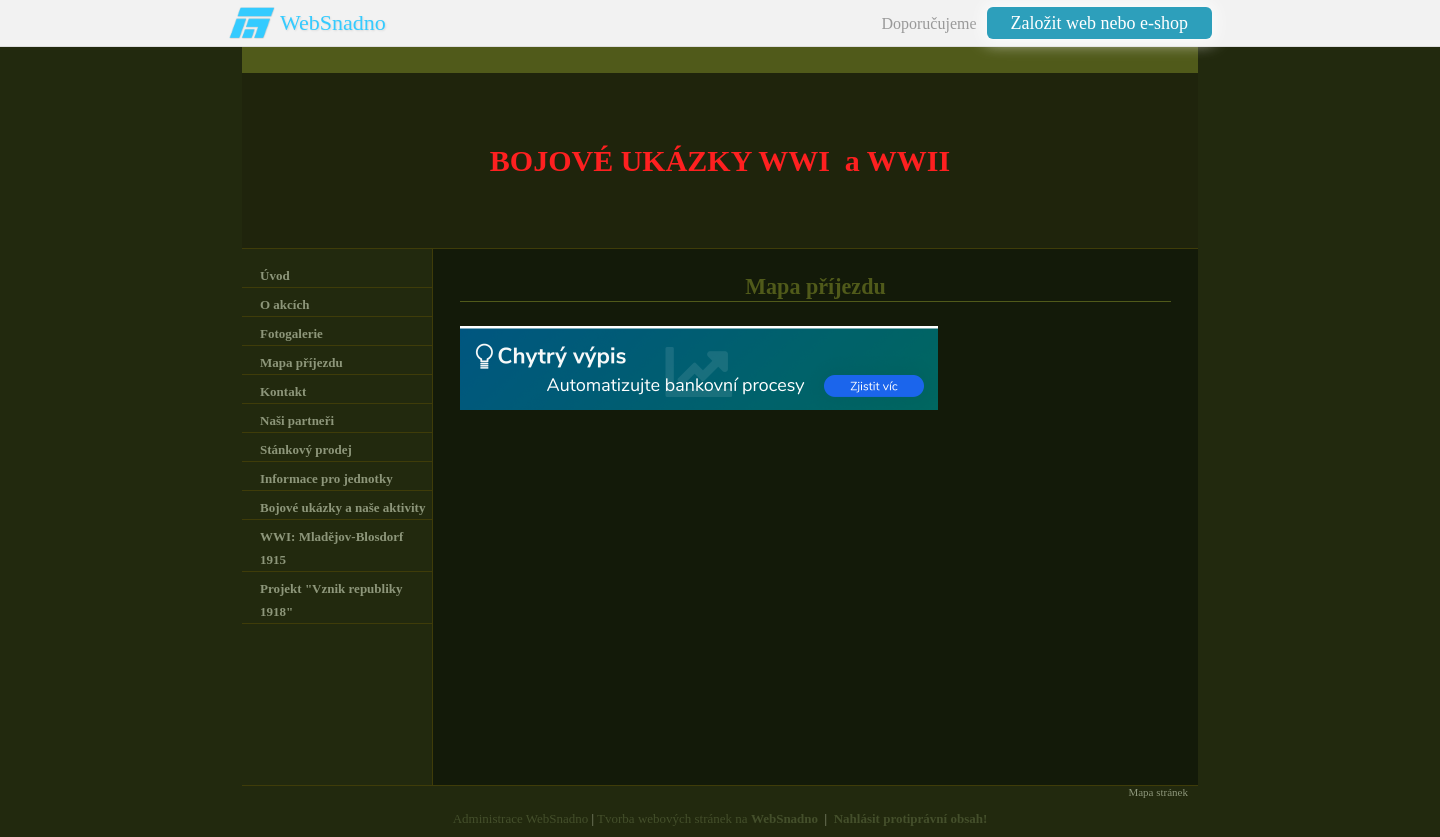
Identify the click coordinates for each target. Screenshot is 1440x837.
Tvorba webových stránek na (707, 818)
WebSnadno (333, 22)
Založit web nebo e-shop (1099, 23)
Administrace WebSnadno (521, 818)
